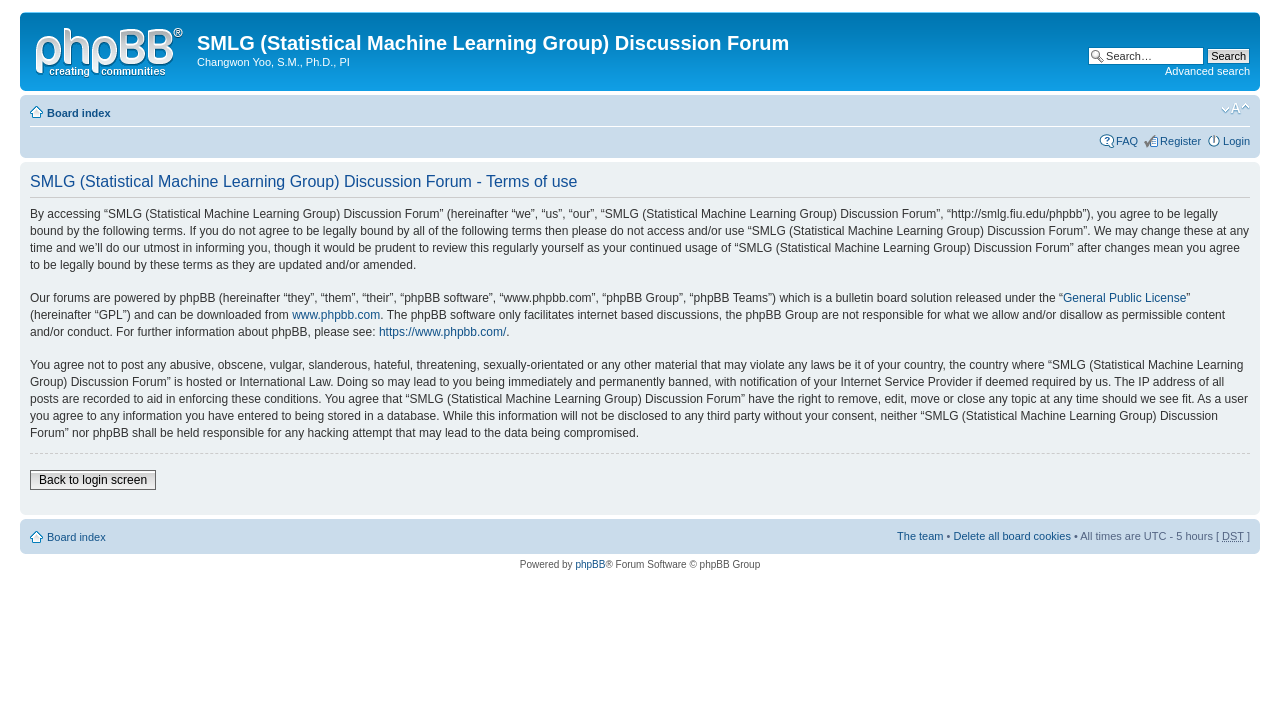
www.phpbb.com (336, 315)
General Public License (1124, 298)
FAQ (1127, 141)
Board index (79, 113)
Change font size (1235, 109)
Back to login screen (93, 480)
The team (920, 536)
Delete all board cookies (1011, 536)
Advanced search (1207, 71)
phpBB (590, 564)
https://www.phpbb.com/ (442, 332)
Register (1180, 141)
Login (1236, 141)
